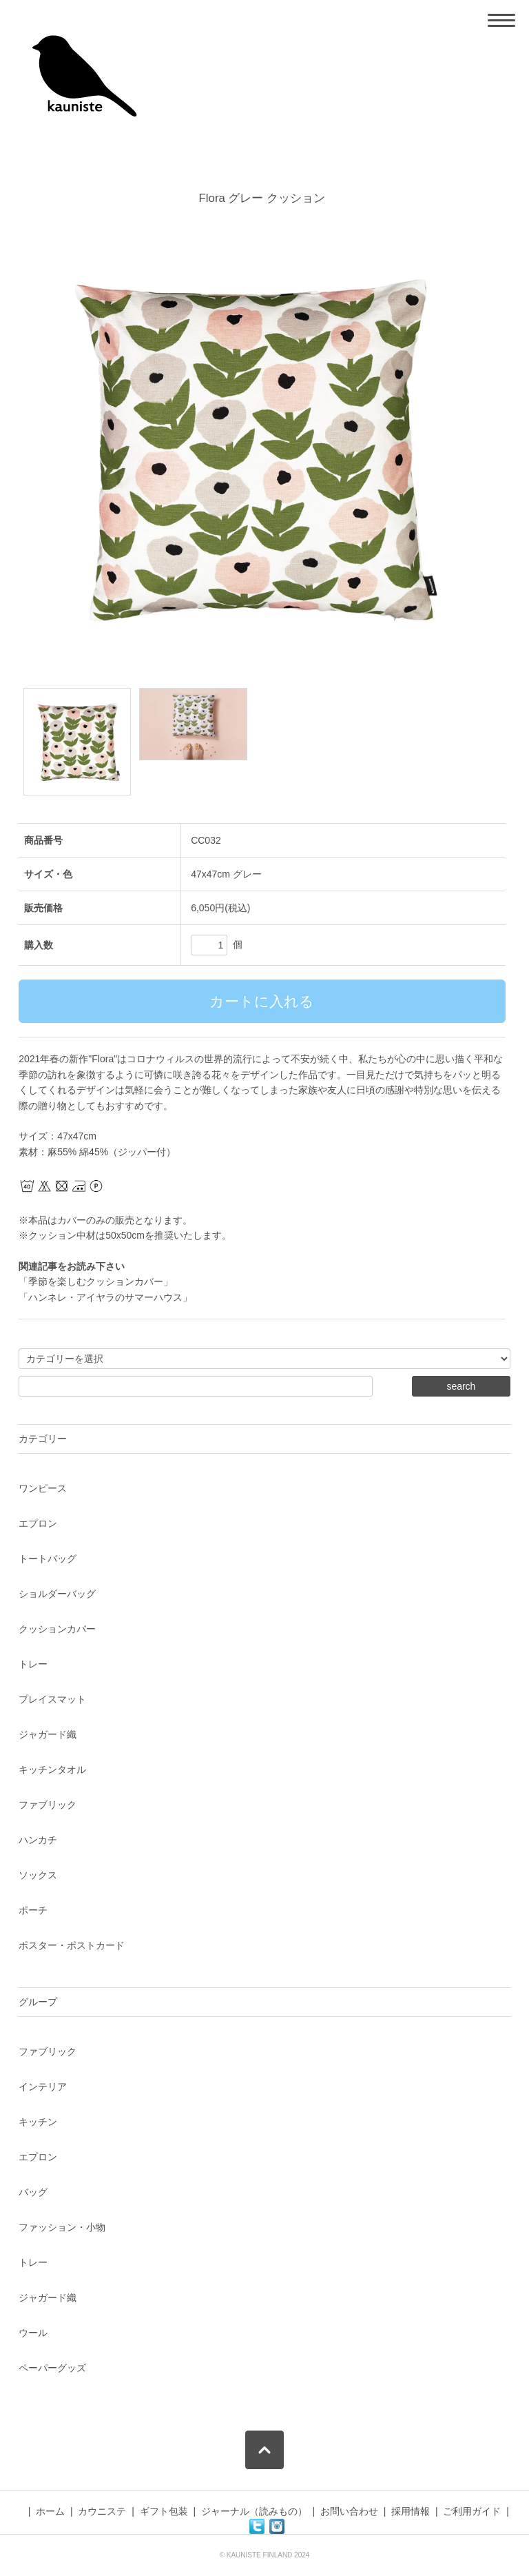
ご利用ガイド (472, 2511)
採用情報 (410, 2511)
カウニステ (102, 2511)
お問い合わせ (349, 2511)
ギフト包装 (164, 2511)
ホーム (50, 2511)
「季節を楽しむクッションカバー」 (96, 1281)
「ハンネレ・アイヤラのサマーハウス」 (105, 1297)
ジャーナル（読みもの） (254, 2511)
